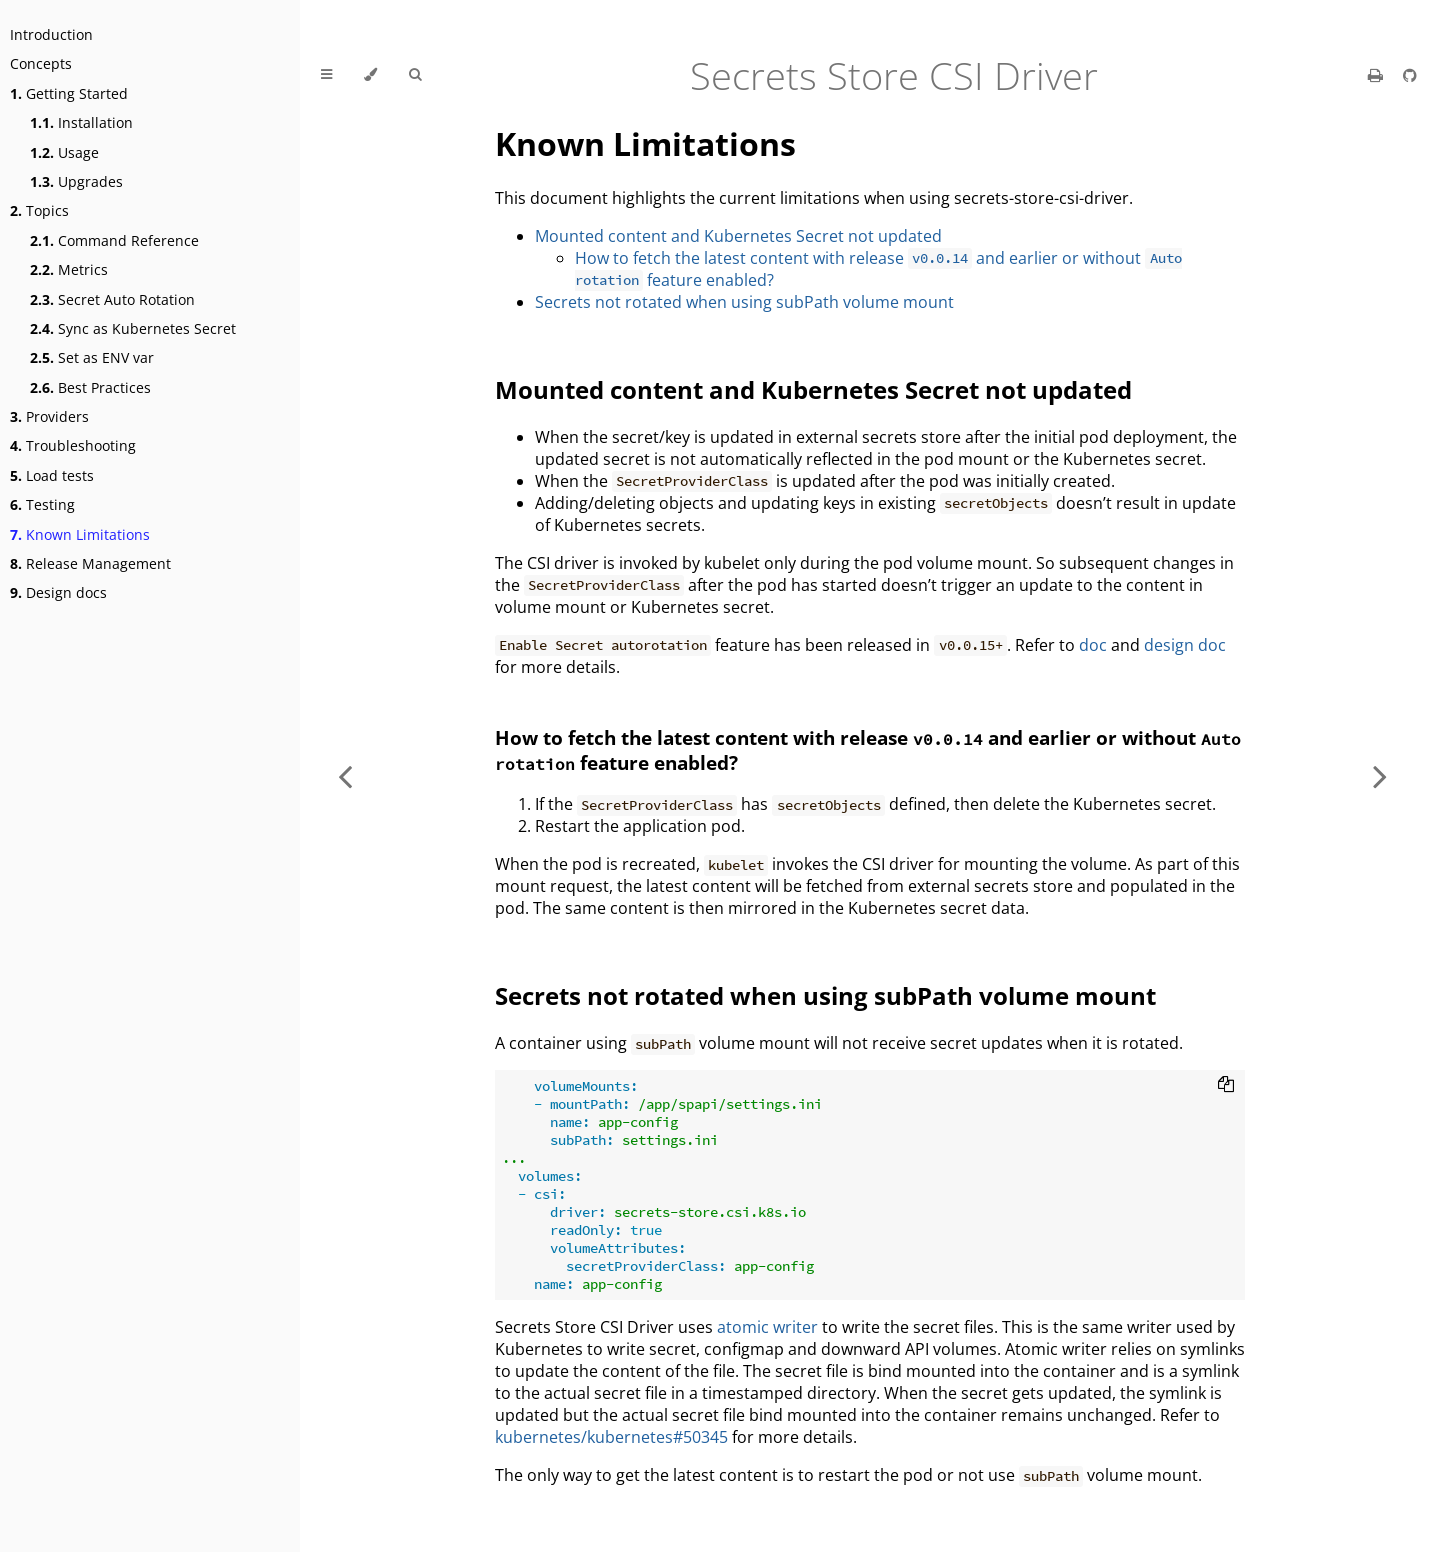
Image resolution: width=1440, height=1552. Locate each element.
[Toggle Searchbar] (415, 75)
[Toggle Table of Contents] (326, 75)
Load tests (52, 475)
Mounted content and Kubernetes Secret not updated (738, 236)
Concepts (41, 63)
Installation (81, 122)
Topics (39, 210)
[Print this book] (1377, 75)
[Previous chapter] (345, 776)
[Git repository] (1410, 75)
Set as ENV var (92, 357)
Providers (49, 416)
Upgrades (76, 181)
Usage (64, 152)
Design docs (58, 592)
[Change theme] (370, 75)
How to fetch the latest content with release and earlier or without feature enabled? (878, 269)
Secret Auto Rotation (112, 299)
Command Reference (114, 240)
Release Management (90, 563)
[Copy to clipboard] (1226, 1086)
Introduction (51, 34)
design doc (1185, 645)
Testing (42, 504)
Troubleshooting (73, 445)
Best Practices (90, 387)
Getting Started (69, 93)
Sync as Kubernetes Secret (133, 328)
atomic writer (767, 1327)
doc (1093, 645)
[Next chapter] (1380, 776)
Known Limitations (80, 534)
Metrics (69, 269)
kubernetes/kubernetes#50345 (611, 1437)
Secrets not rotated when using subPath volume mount (744, 302)
